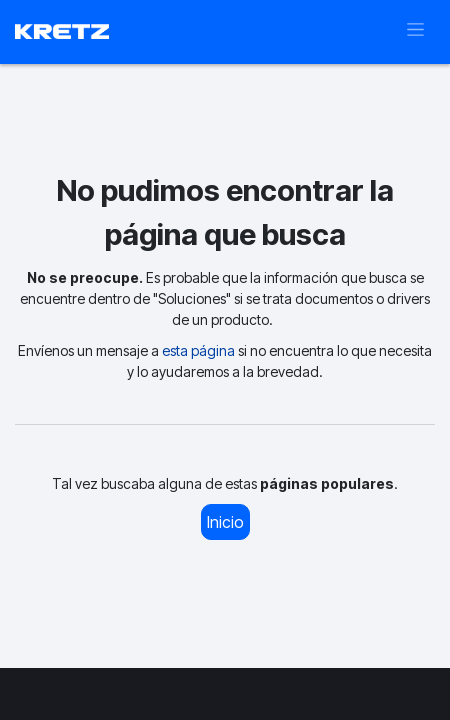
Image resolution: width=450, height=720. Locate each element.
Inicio (225, 522)
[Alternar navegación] (415, 32)
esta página (198, 350)
